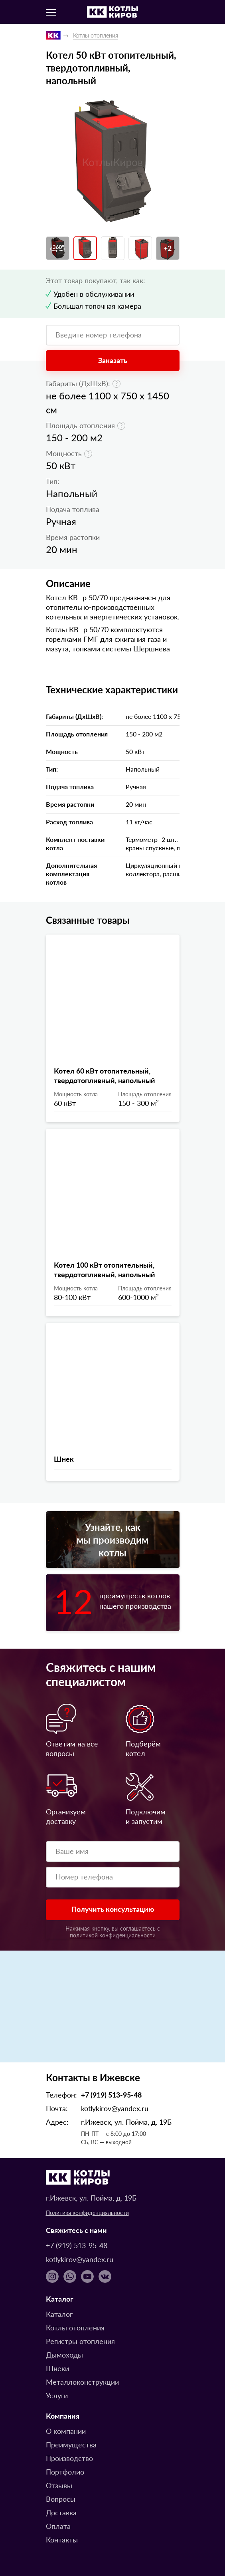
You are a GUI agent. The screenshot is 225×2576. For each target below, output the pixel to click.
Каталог (59, 2314)
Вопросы (60, 2499)
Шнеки (57, 2368)
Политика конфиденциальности (87, 2213)
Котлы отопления (75, 2327)
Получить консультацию (112, 1909)
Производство (69, 2458)
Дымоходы (64, 2355)
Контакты (62, 2539)
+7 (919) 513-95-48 (111, 2095)
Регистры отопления (80, 2341)
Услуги (57, 2395)
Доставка (61, 2512)
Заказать (112, 360)
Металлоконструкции (82, 2382)
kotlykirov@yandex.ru (114, 2108)
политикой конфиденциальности (113, 1935)
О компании (66, 2431)
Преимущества (71, 2444)
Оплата (58, 2526)
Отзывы (59, 2485)
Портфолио (65, 2472)
